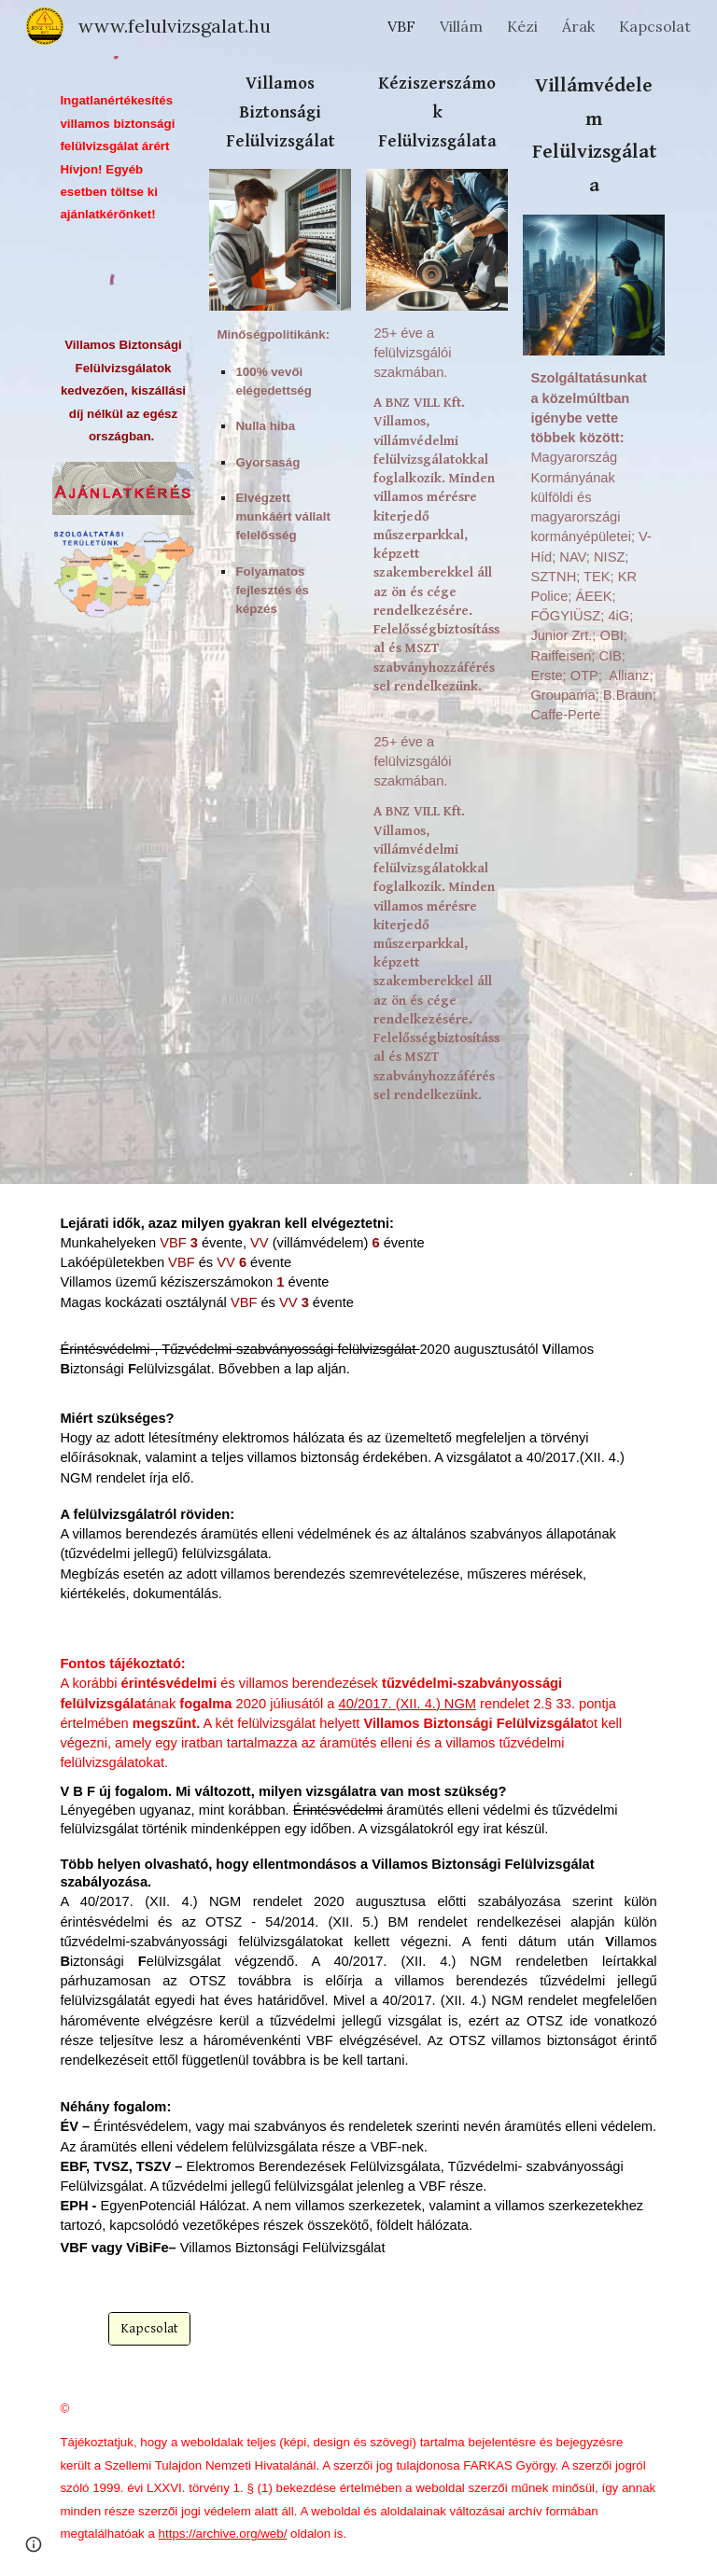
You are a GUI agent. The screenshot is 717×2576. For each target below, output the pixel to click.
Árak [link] (578, 26)
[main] (122, 158)
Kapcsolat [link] (655, 26)
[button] (34, 2544)
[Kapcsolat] (149, 2328)
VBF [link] (401, 26)
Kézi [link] (522, 26)
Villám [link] (461, 26)
